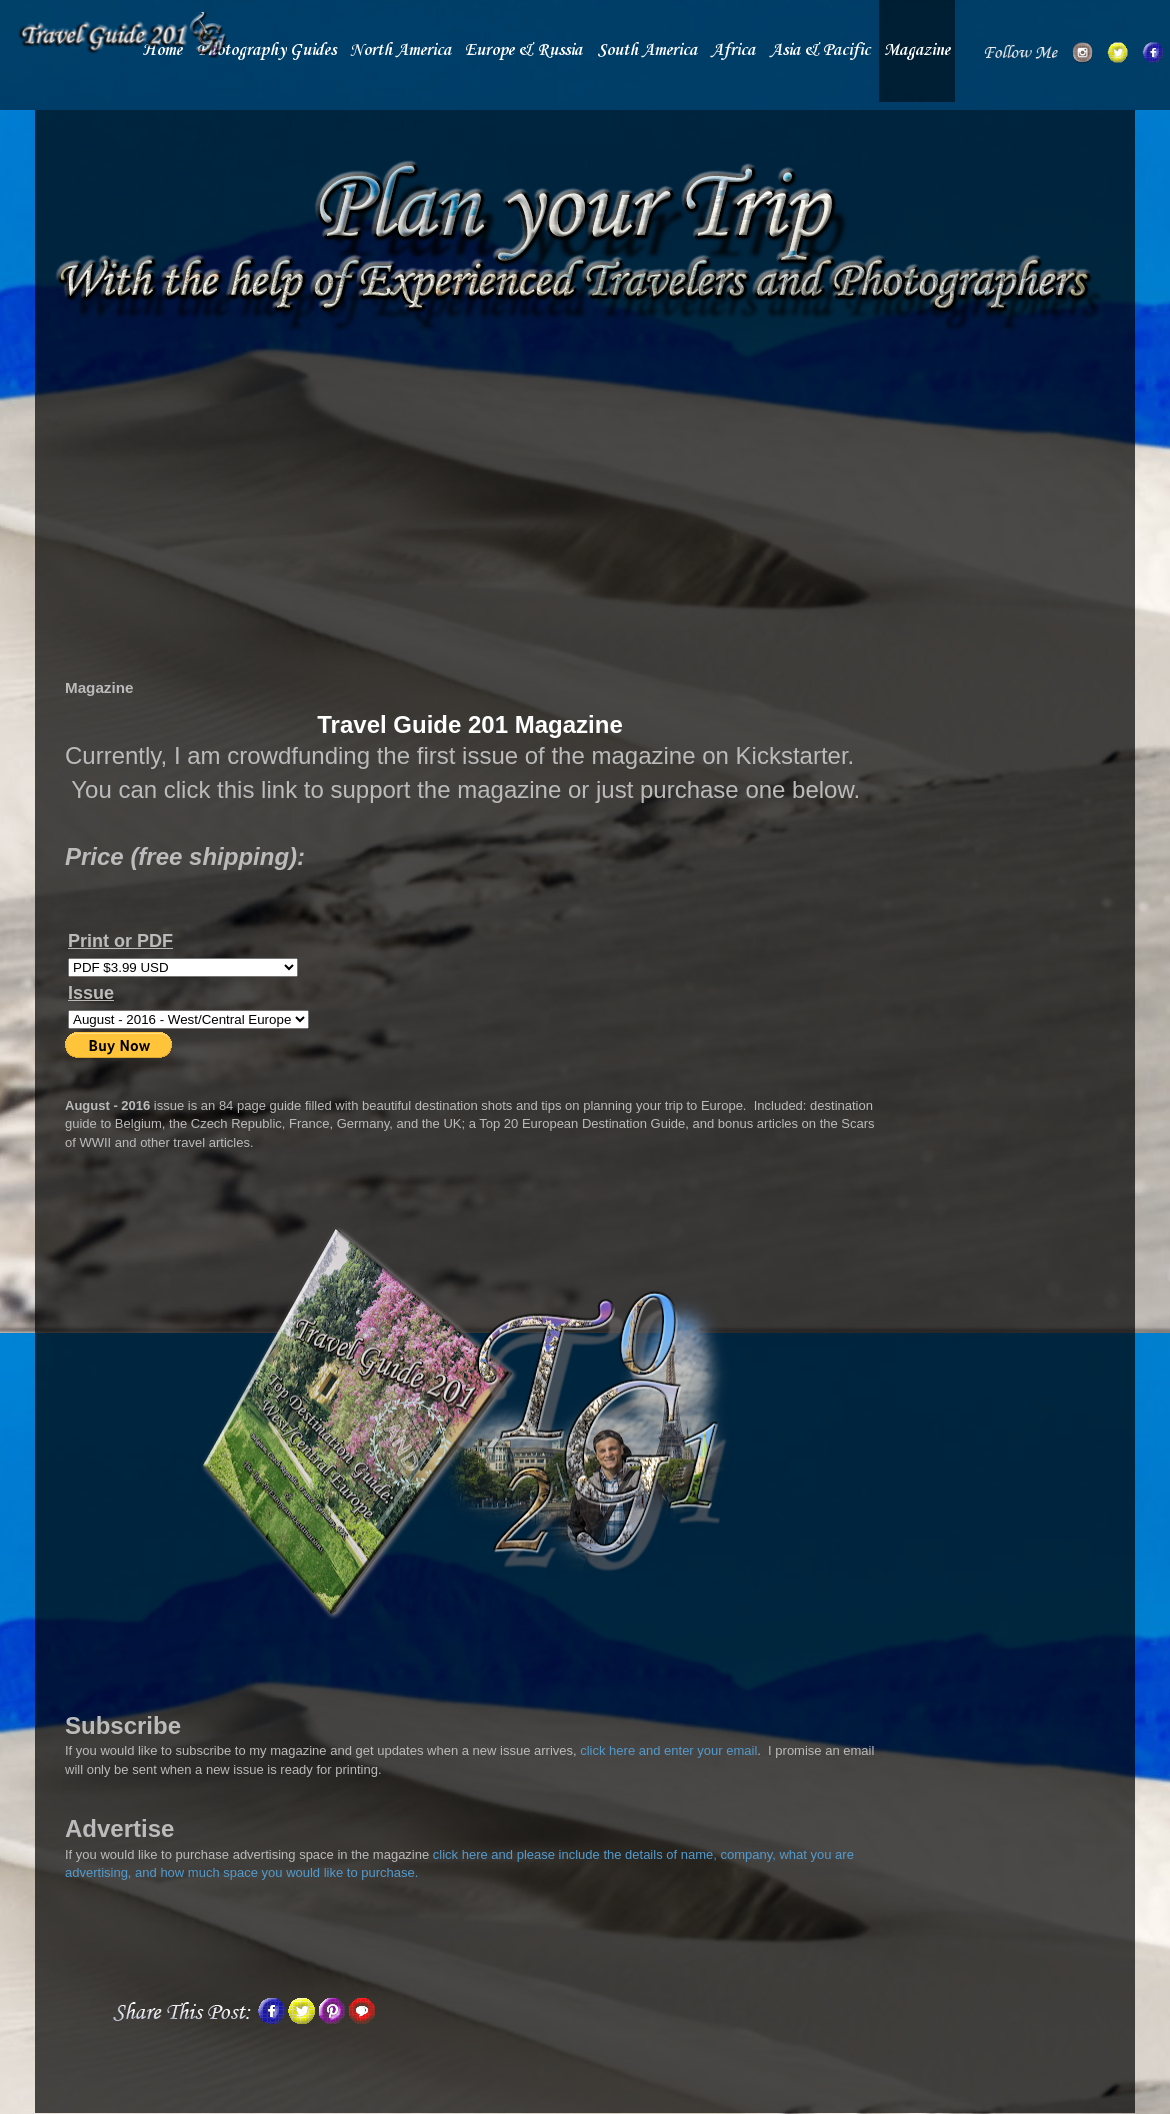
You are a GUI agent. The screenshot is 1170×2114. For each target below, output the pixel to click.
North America (400, 50)
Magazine (917, 50)
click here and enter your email (668, 1750)
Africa (733, 50)
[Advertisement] (470, 507)
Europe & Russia (523, 50)
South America (647, 50)
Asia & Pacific (820, 50)
